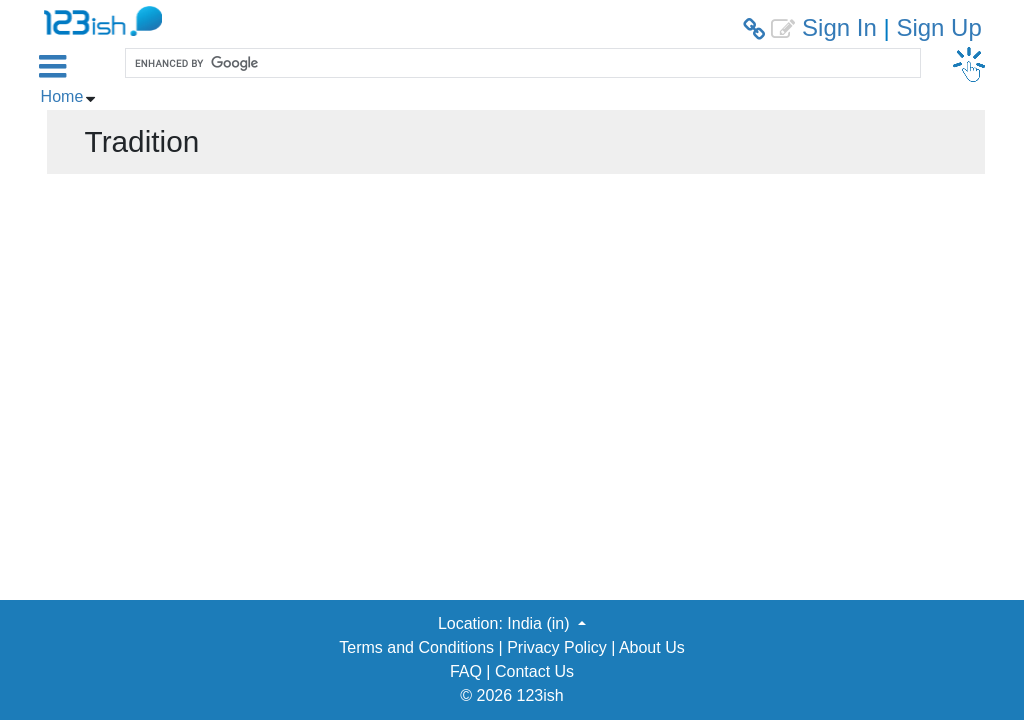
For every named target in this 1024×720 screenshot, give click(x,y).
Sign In (839, 27)
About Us (652, 647)
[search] (520, 63)
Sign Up (938, 27)
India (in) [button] (540, 623)
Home (62, 96)
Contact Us (534, 671)
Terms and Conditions (416, 647)
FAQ (466, 671)
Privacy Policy (557, 647)
